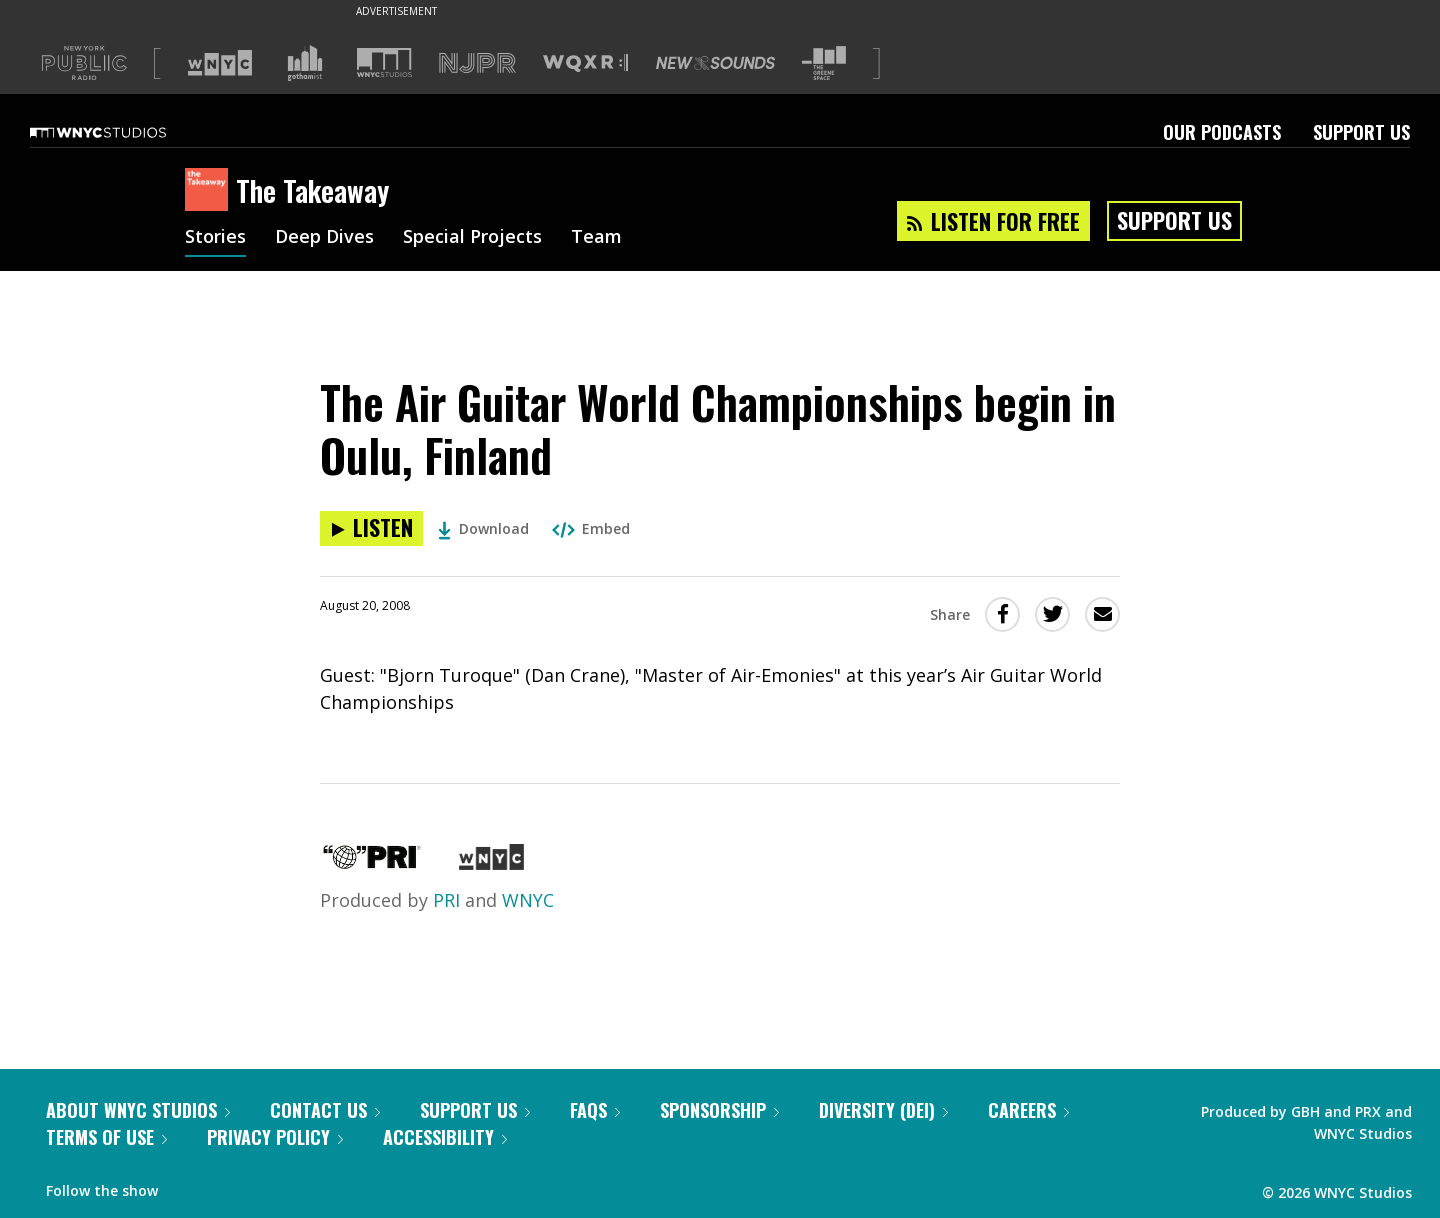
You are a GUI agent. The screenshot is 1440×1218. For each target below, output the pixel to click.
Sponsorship (719, 1110)
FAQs (595, 1110)
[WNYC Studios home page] (123, 132)
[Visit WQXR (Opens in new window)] (585, 63)
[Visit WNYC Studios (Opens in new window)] (384, 62)
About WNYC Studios (138, 1110)
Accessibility (445, 1137)
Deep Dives (324, 238)
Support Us (1361, 132)
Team (596, 238)
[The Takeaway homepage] (210, 191)
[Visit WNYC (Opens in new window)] (220, 63)
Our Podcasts (1222, 132)
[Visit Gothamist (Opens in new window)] (305, 63)
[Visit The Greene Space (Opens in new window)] (824, 63)
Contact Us (325, 1110)
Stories (215, 238)
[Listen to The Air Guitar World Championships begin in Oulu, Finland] (371, 528)
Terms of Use (106, 1137)
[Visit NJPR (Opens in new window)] (477, 63)
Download (483, 528)
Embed (591, 528)
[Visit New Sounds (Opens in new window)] (715, 63)
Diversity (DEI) (883, 1110)
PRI (446, 900)
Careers (1028, 1110)
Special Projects (472, 238)
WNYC (528, 900)
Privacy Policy (275, 1137)
